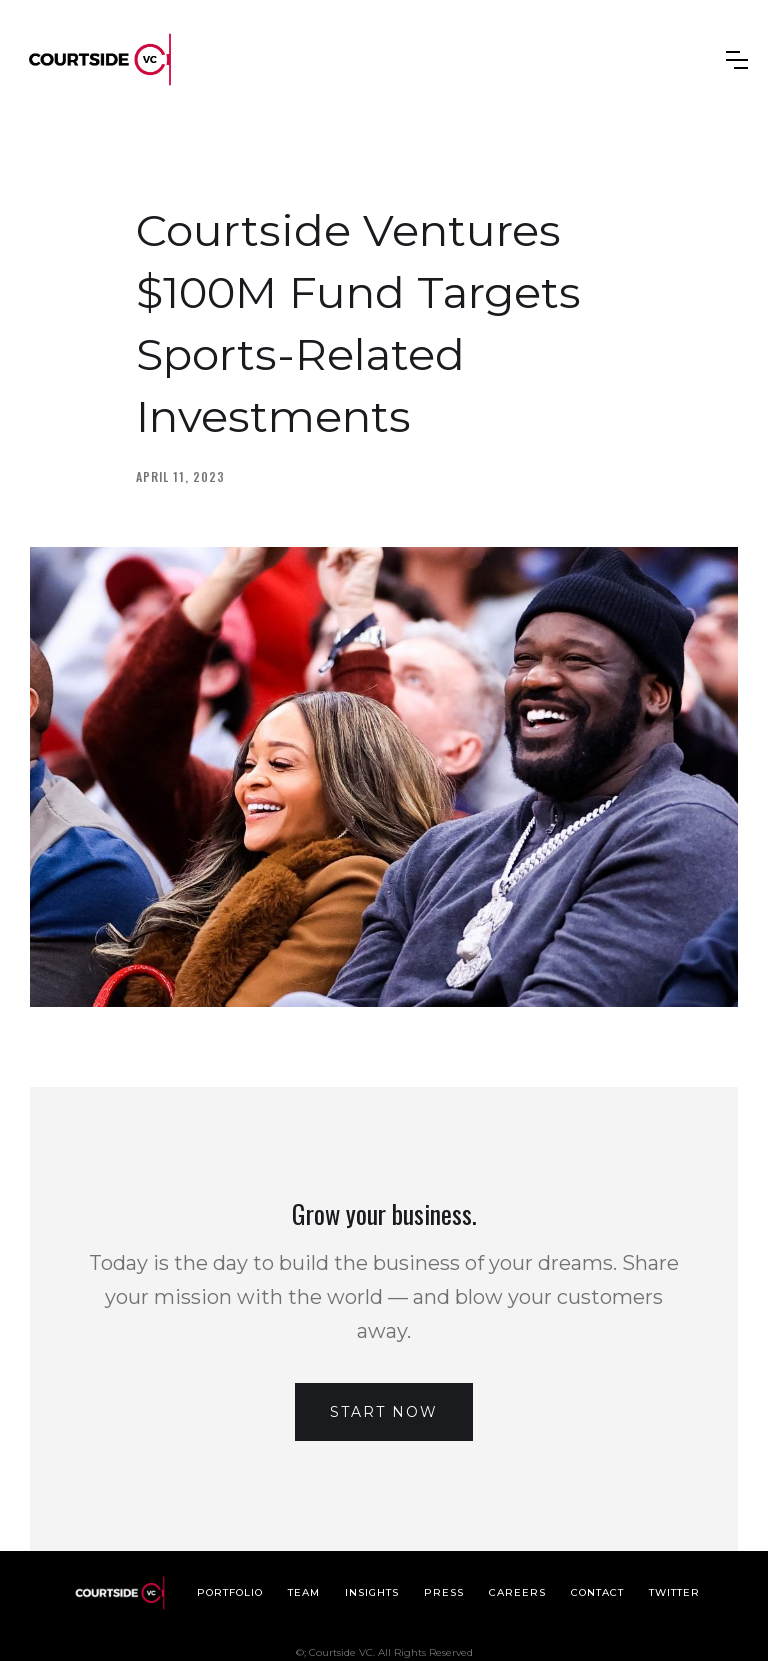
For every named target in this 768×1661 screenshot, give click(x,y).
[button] (737, 60)
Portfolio (230, 1592)
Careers (517, 1592)
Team (304, 1592)
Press (444, 1592)
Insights (372, 1592)
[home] (100, 59)
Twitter (674, 1592)
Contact (597, 1592)
